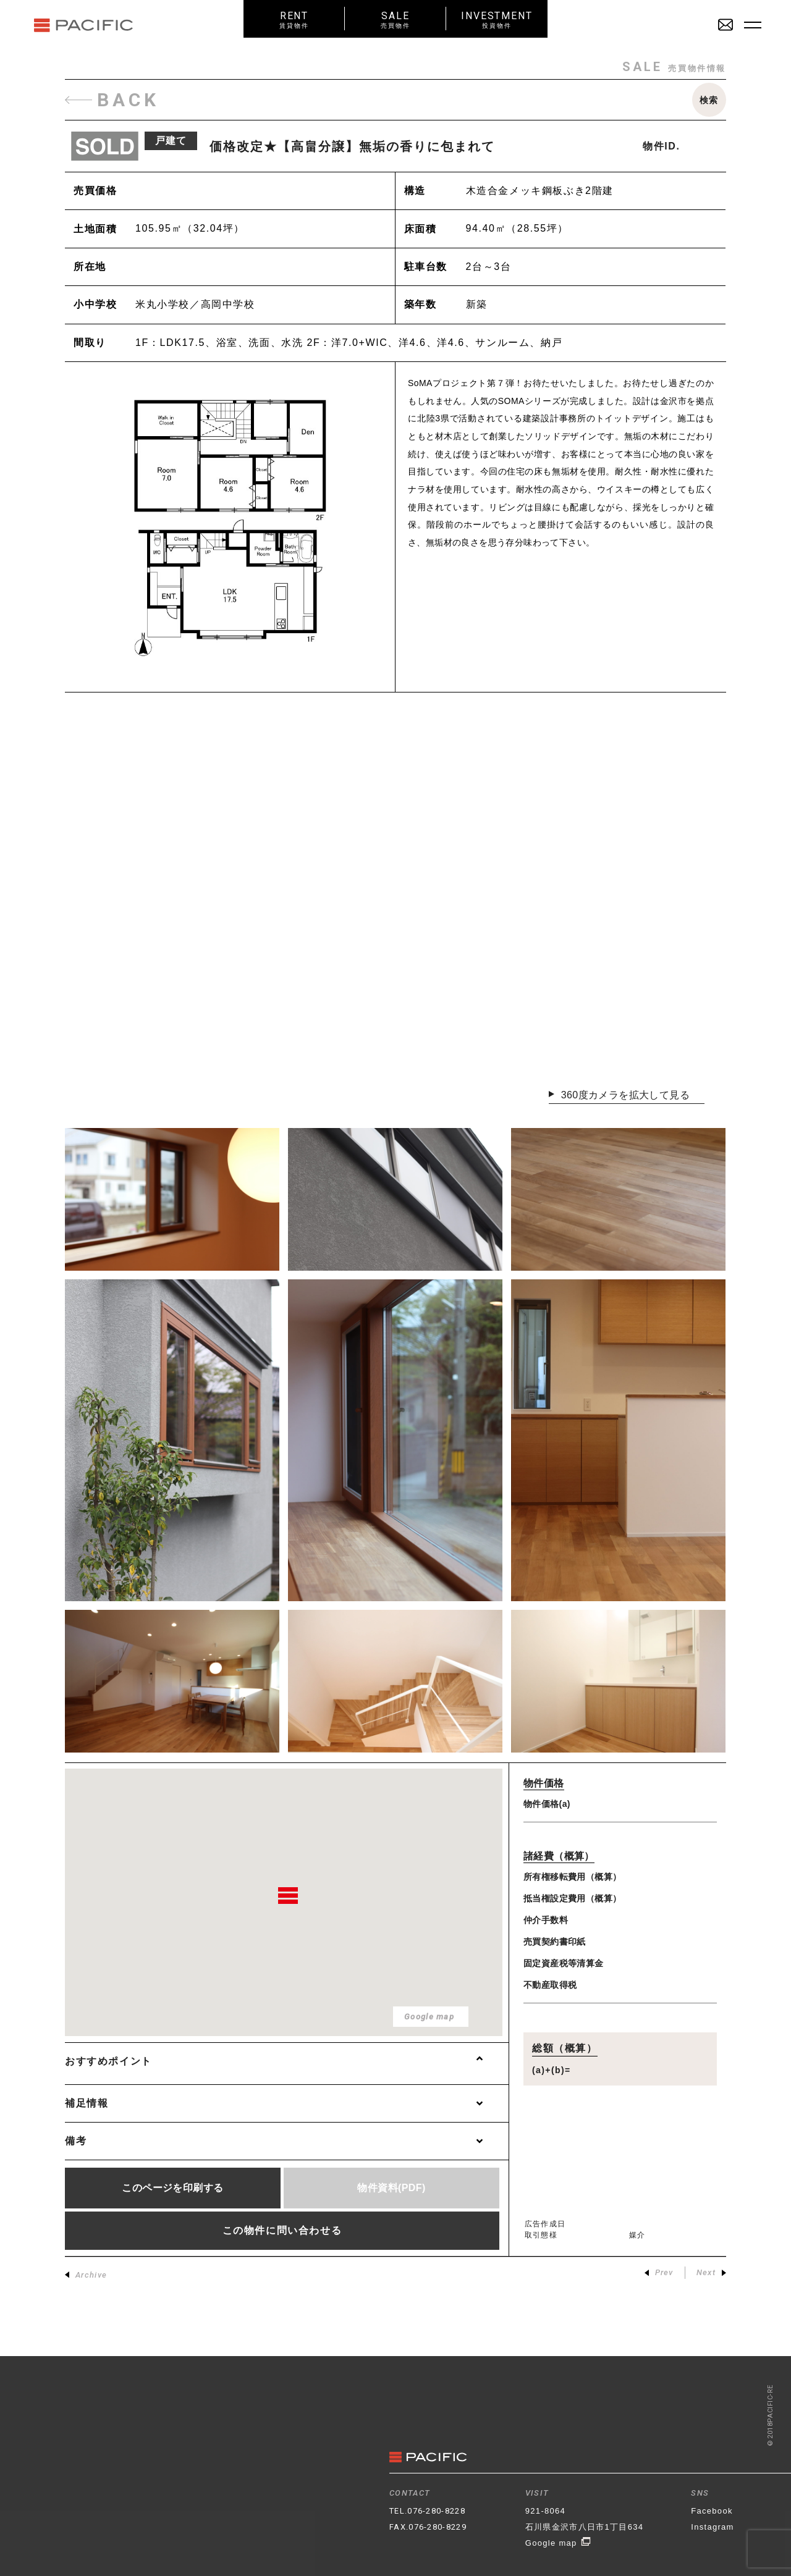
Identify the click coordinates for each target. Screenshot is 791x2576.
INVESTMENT (497, 19)
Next (711, 2273)
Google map (558, 2543)
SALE (395, 19)
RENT (294, 19)
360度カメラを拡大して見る (632, 1095)
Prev (659, 2273)
